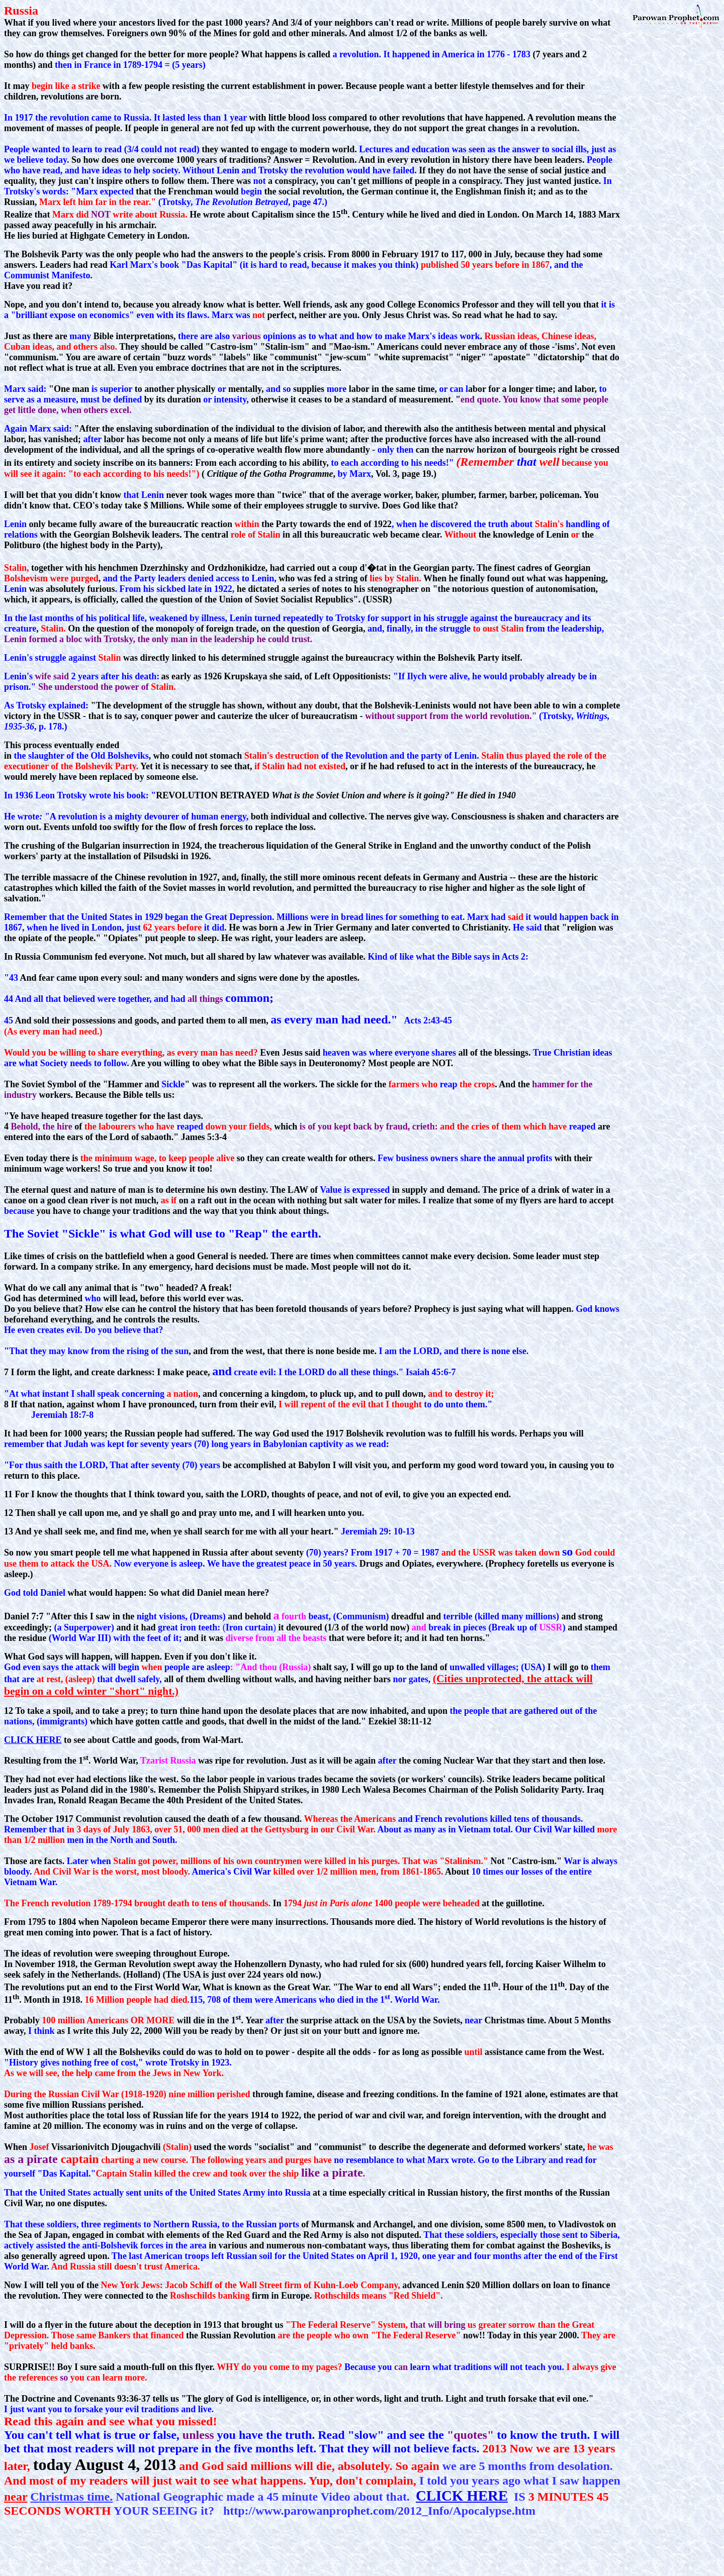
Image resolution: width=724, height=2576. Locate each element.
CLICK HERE (33, 1740)
